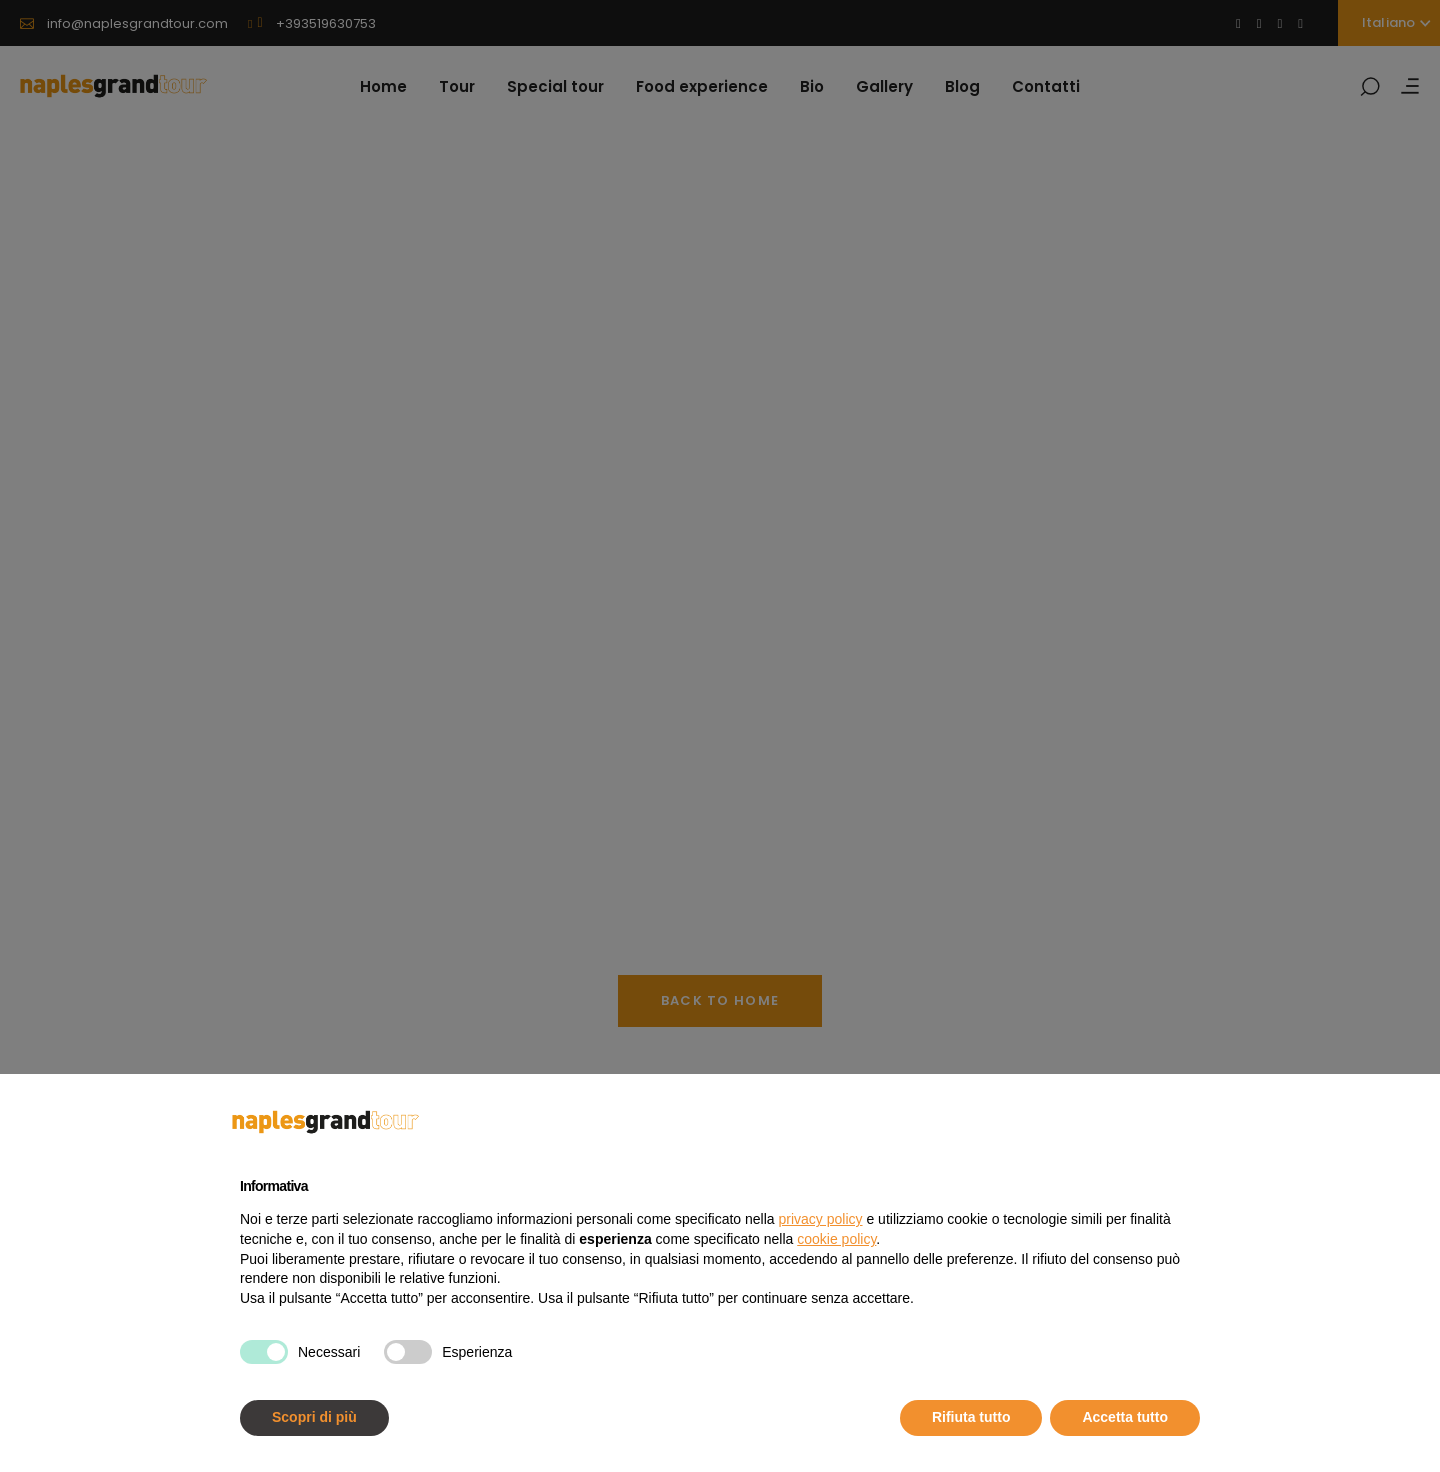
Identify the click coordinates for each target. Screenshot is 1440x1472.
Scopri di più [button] (314, 1417)
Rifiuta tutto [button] (971, 1417)
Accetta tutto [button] (1125, 1417)
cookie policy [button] (836, 1239)
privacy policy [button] (821, 1219)
